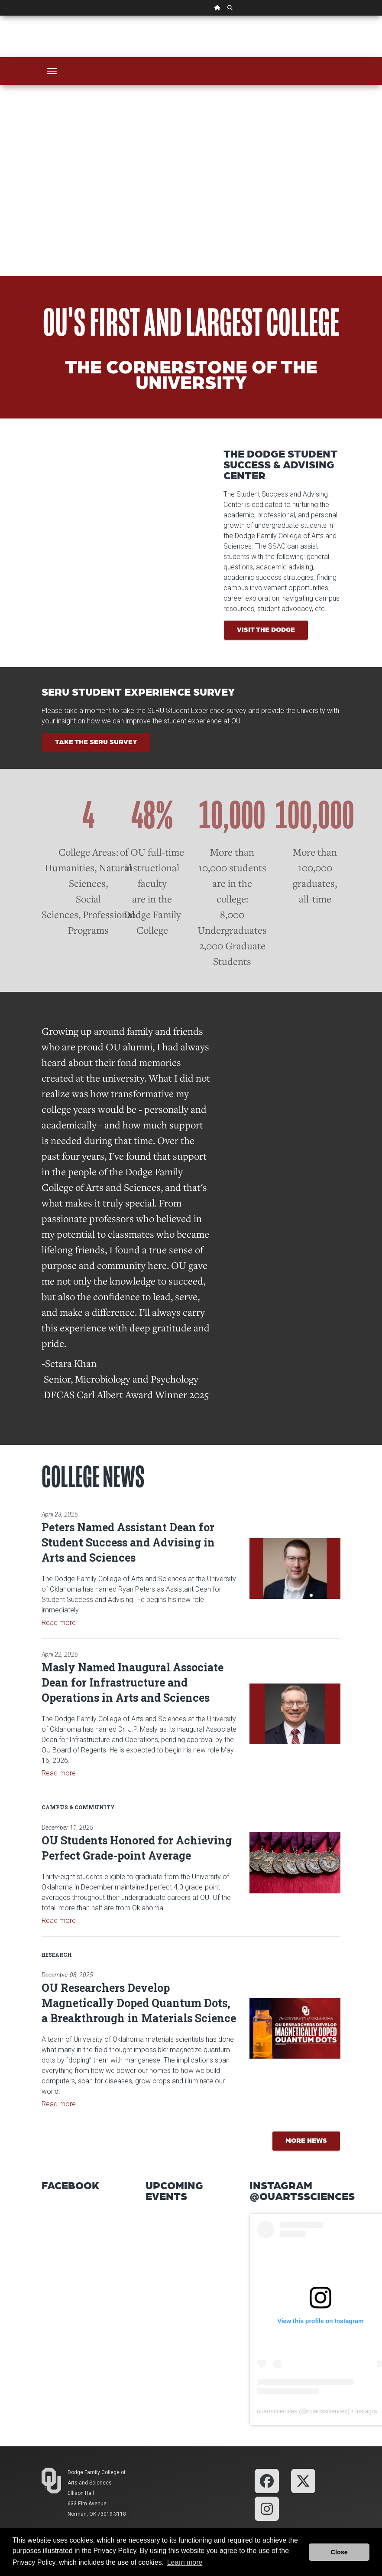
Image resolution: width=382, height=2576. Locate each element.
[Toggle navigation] (52, 71)
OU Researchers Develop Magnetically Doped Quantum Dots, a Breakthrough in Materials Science (139, 2003)
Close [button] (339, 2552)
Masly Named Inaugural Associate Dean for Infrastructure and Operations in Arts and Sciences (132, 1682)
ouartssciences (277, 2411)
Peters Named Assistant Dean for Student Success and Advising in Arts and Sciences (128, 1542)
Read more (59, 1622)
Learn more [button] (185, 2562)
